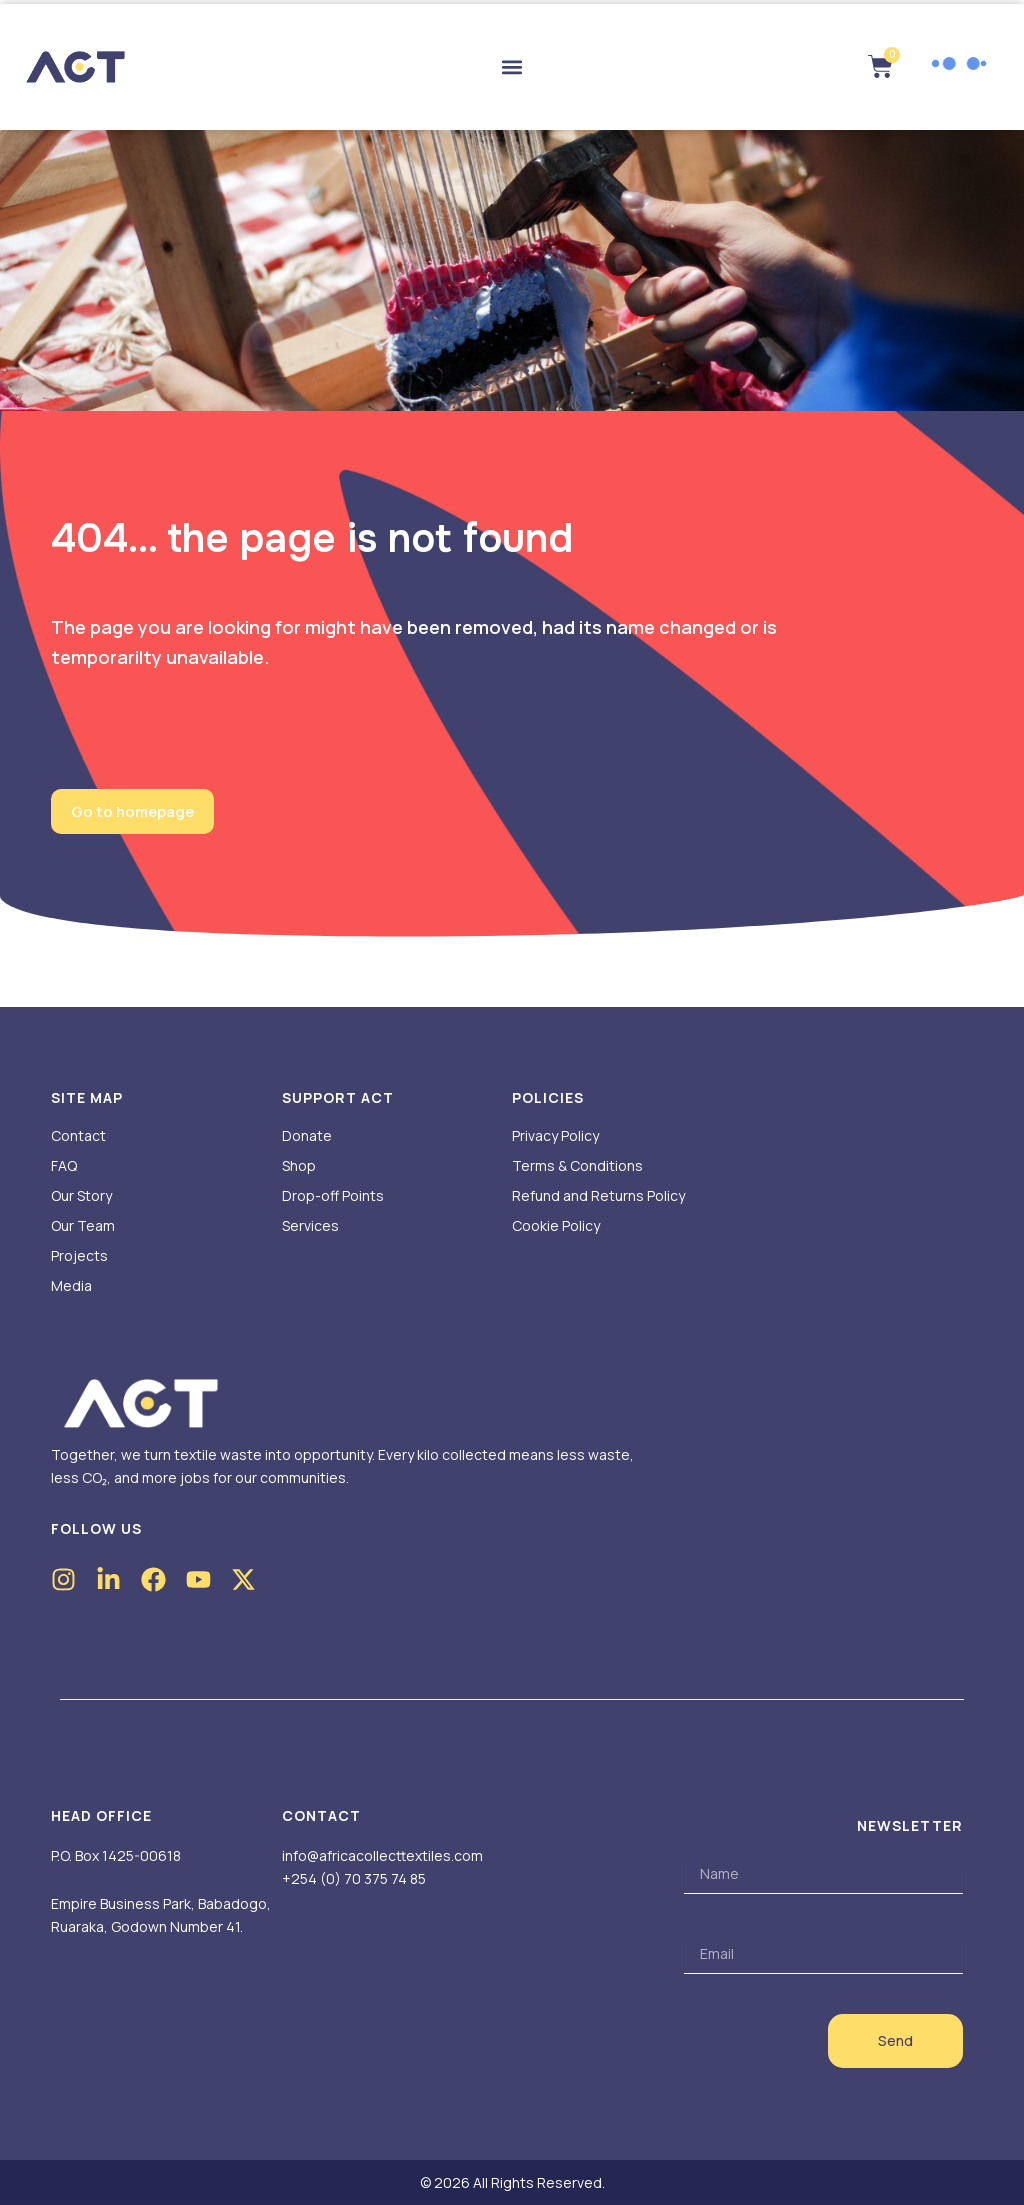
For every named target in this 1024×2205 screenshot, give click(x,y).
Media (71, 1285)
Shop (299, 1165)
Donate (307, 1135)
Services (310, 1225)
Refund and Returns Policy (598, 1195)
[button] (512, 67)
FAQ (64, 1165)
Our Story (81, 1195)
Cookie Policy (556, 1225)
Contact (78, 1135)
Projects (79, 1255)
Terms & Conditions (577, 1165)
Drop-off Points (333, 1195)
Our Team (83, 1225)
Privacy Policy (555, 1135)
